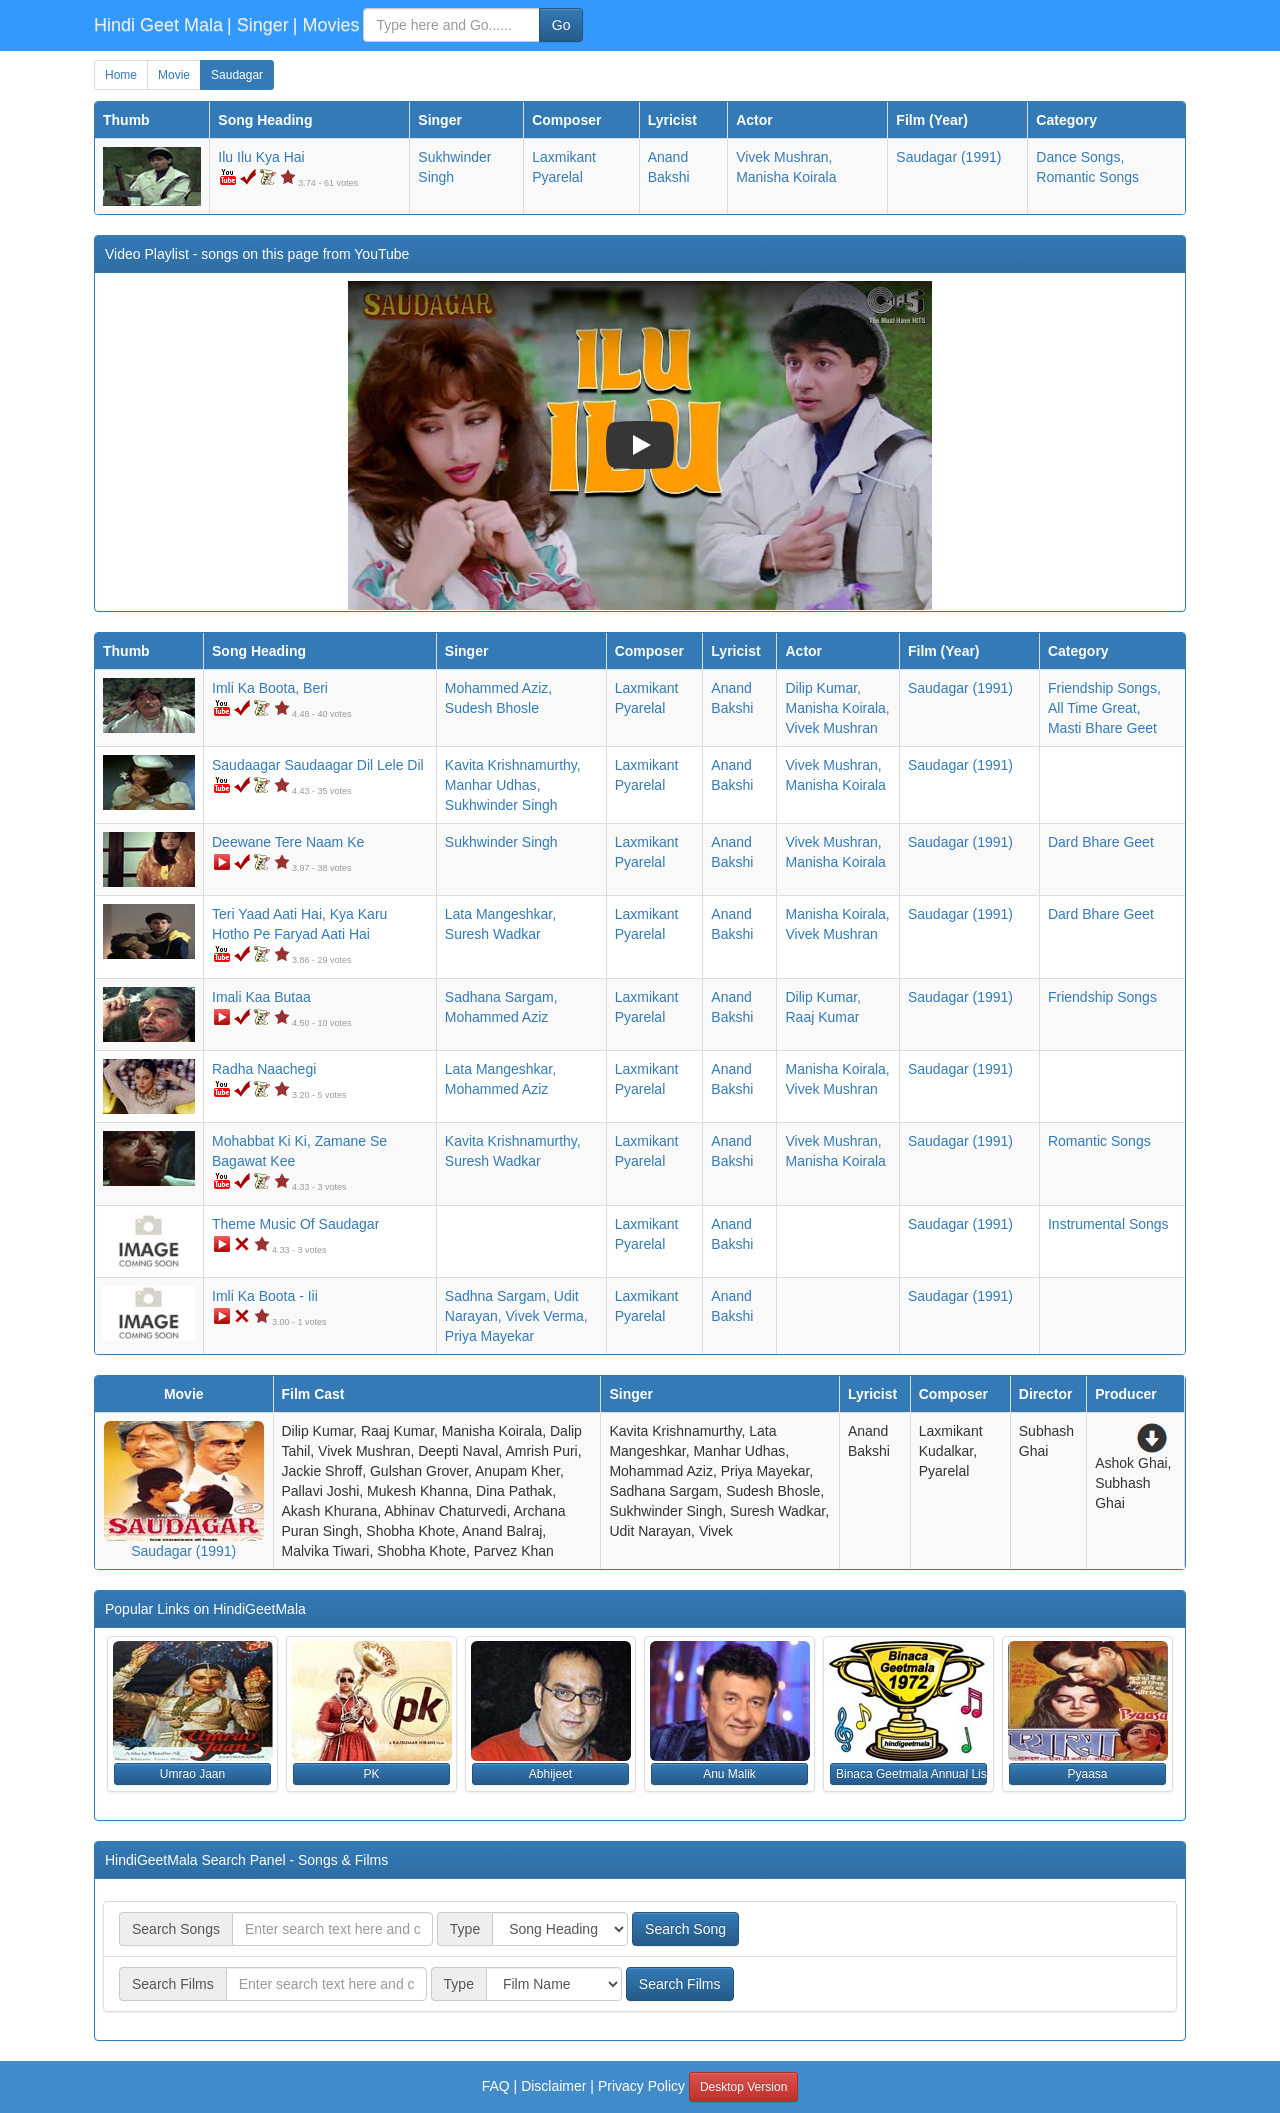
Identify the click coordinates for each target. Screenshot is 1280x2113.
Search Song (685, 1929)
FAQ (496, 2086)
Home (121, 75)
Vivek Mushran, (784, 157)
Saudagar (237, 75)
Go (561, 25)
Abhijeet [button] (550, 1774)
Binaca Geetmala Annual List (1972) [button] (911, 1774)
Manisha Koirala (786, 177)
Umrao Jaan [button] (192, 1774)
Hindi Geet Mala (158, 25)
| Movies (326, 25)
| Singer (258, 25)
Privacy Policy (641, 2086)
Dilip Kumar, (822, 688)
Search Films (680, 1984)
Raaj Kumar (822, 1017)
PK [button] (371, 1774)
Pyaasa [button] (1087, 1774)
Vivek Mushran (831, 728)
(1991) (948, 157)
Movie (174, 75)
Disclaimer (553, 2086)
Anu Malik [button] (729, 1774)
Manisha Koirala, (837, 708)
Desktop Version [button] (743, 2087)
